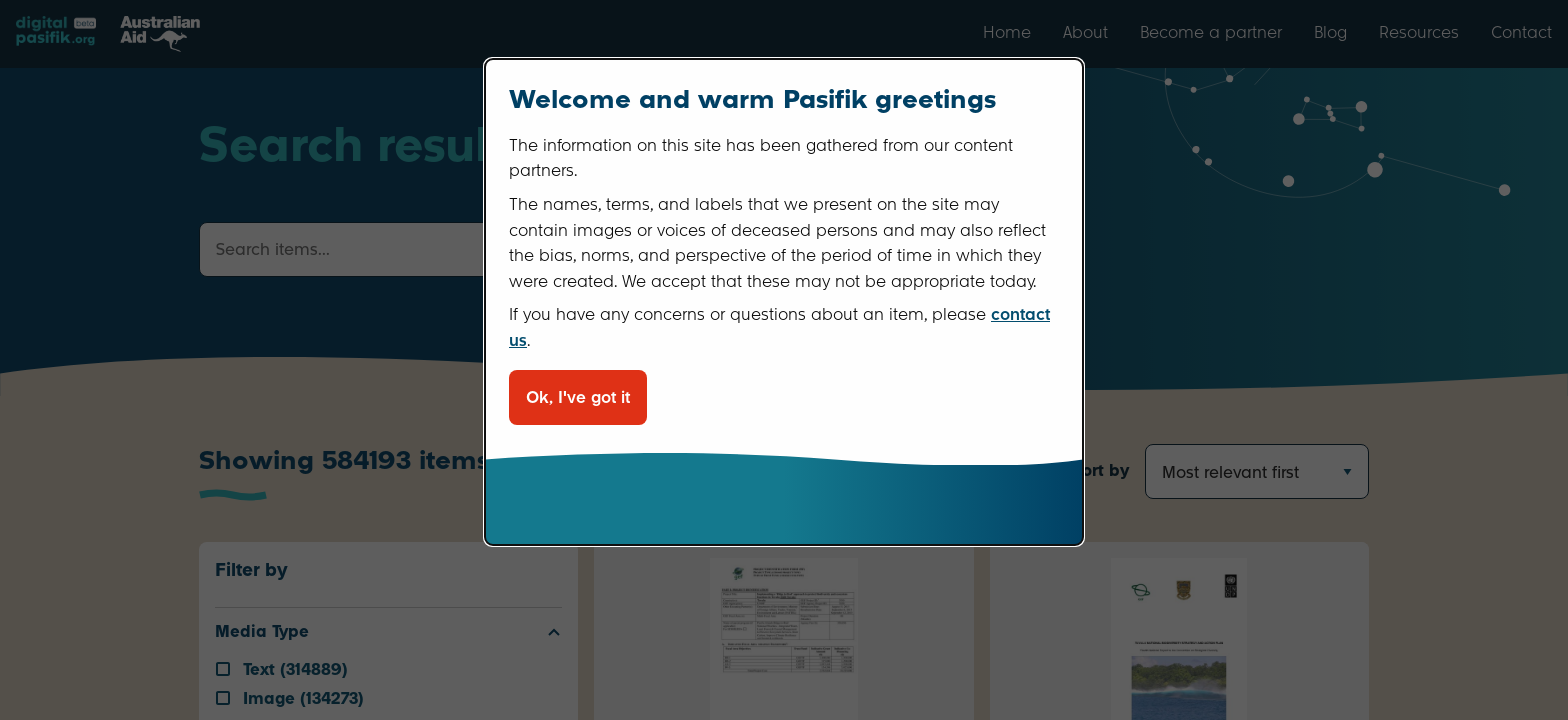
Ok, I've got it (578, 397)
